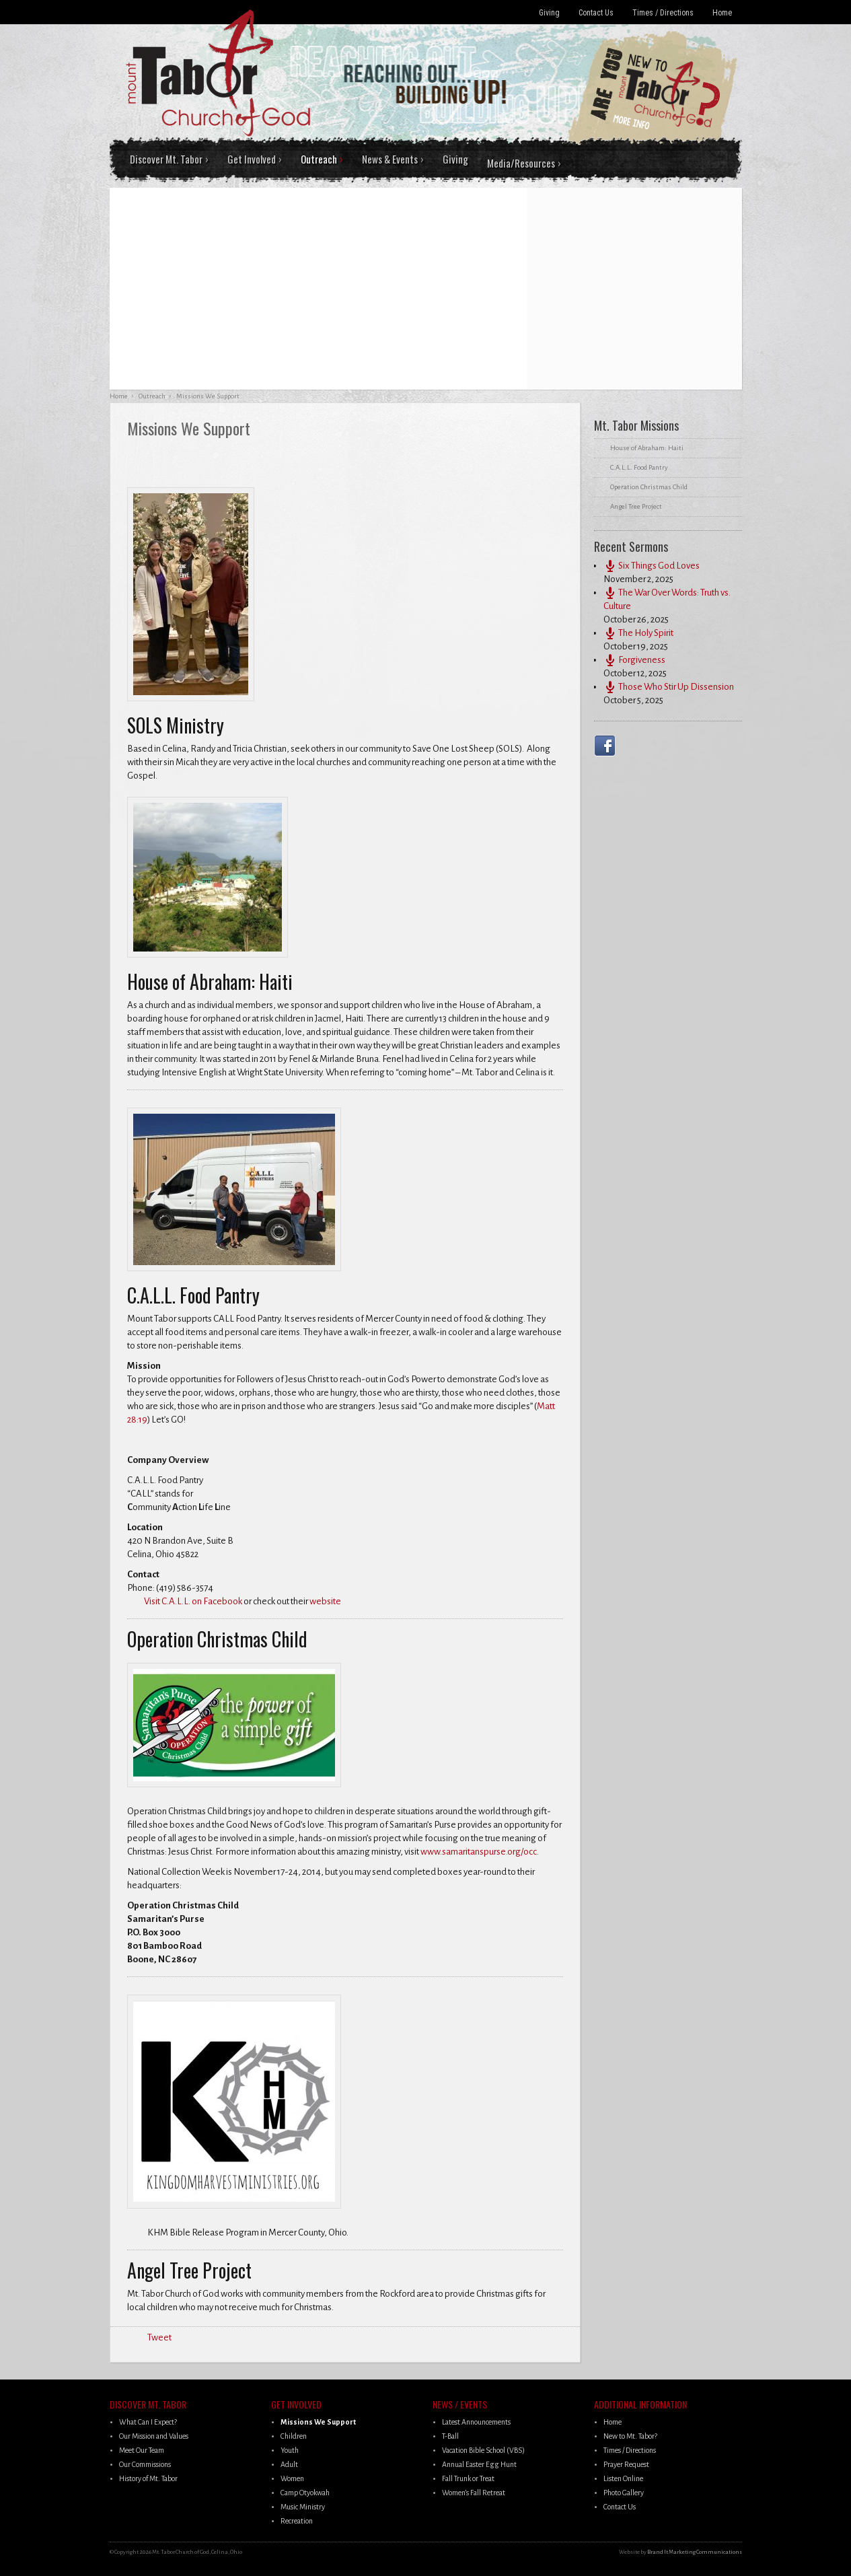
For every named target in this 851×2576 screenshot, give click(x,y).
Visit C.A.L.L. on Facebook (193, 1601)
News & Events (390, 158)
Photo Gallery (623, 2493)
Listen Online (623, 2478)
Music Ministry (303, 2507)
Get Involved (251, 158)
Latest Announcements (476, 2422)
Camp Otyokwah (305, 2493)
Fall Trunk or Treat (468, 2478)
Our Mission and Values (153, 2436)
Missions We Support (318, 2422)
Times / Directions (663, 12)
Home (722, 12)
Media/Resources (521, 162)
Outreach (319, 158)
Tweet (159, 2337)
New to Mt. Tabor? (630, 2436)
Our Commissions (145, 2464)
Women (292, 2478)
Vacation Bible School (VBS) (483, 2450)
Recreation (297, 2521)
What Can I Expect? (148, 2422)
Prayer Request (626, 2464)
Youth (290, 2450)
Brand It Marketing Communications (694, 2552)
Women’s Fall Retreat (473, 2493)
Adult (289, 2464)
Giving (549, 12)
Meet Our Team (141, 2450)
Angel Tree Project (636, 506)
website (325, 1601)
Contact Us (596, 12)
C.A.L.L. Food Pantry (639, 467)
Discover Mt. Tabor (166, 158)
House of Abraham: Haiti (646, 448)
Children (294, 2436)
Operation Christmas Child (649, 487)
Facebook (607, 745)
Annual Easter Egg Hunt (479, 2464)
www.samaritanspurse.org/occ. (479, 1852)
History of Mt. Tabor (148, 2478)
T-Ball (450, 2436)
